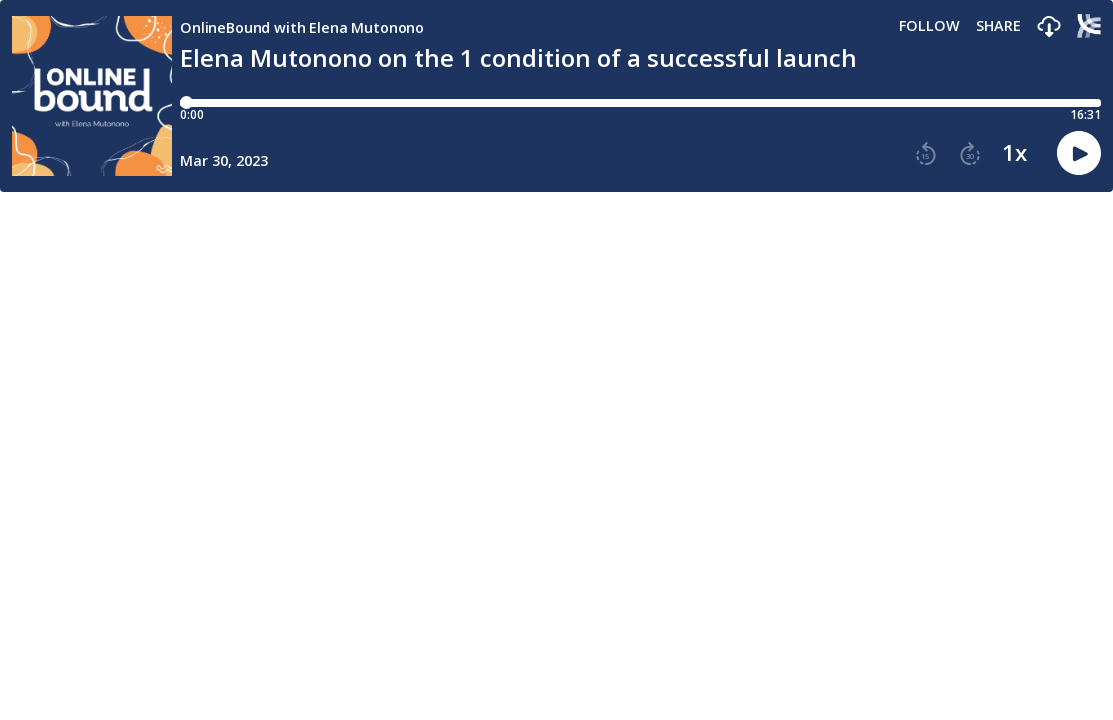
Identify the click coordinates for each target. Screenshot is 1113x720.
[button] (1049, 27)
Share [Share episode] (998, 26)
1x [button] (1014, 153)
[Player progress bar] (640, 103)
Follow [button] (929, 26)
